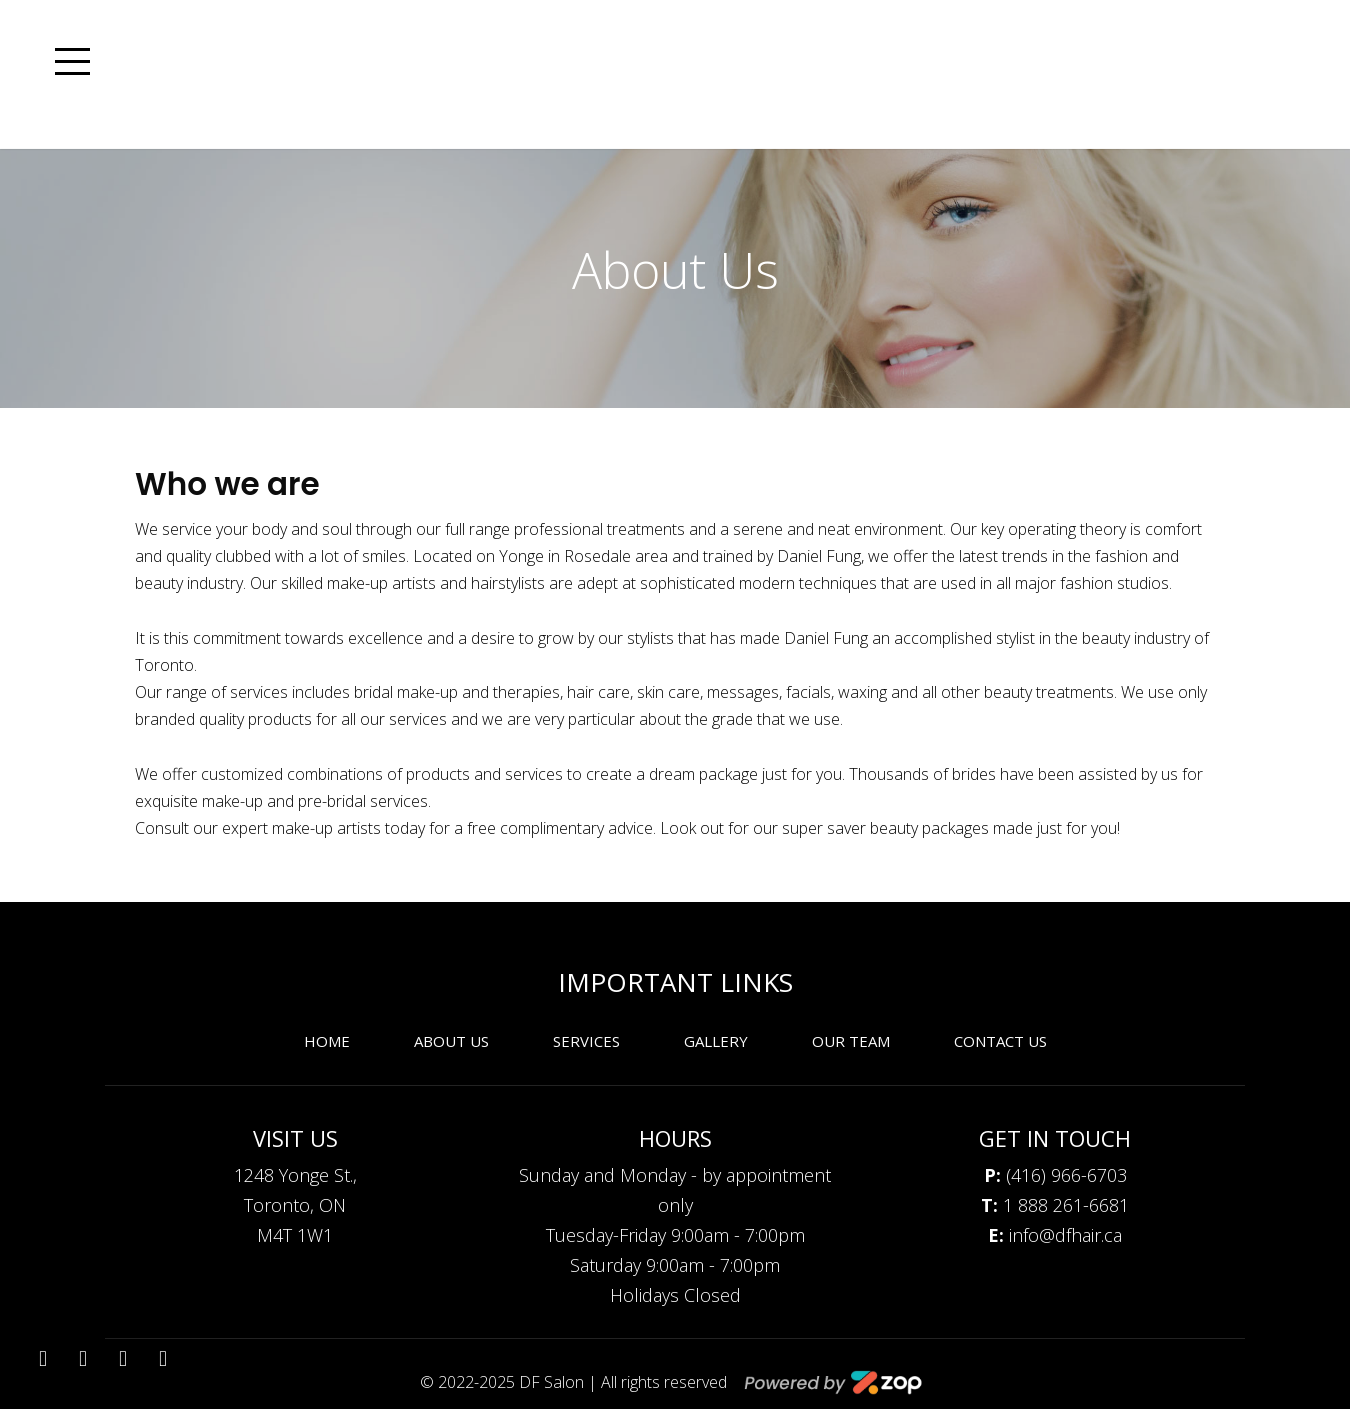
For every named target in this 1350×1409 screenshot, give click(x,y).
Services (586, 1041)
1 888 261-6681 (1055, 1205)
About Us (451, 1041)
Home (327, 1041)
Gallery (716, 1041)
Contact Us (1000, 1041)
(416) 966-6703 (1055, 1175)
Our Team (851, 1041)
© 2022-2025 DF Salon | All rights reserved (575, 1382)
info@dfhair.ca (1055, 1235)
